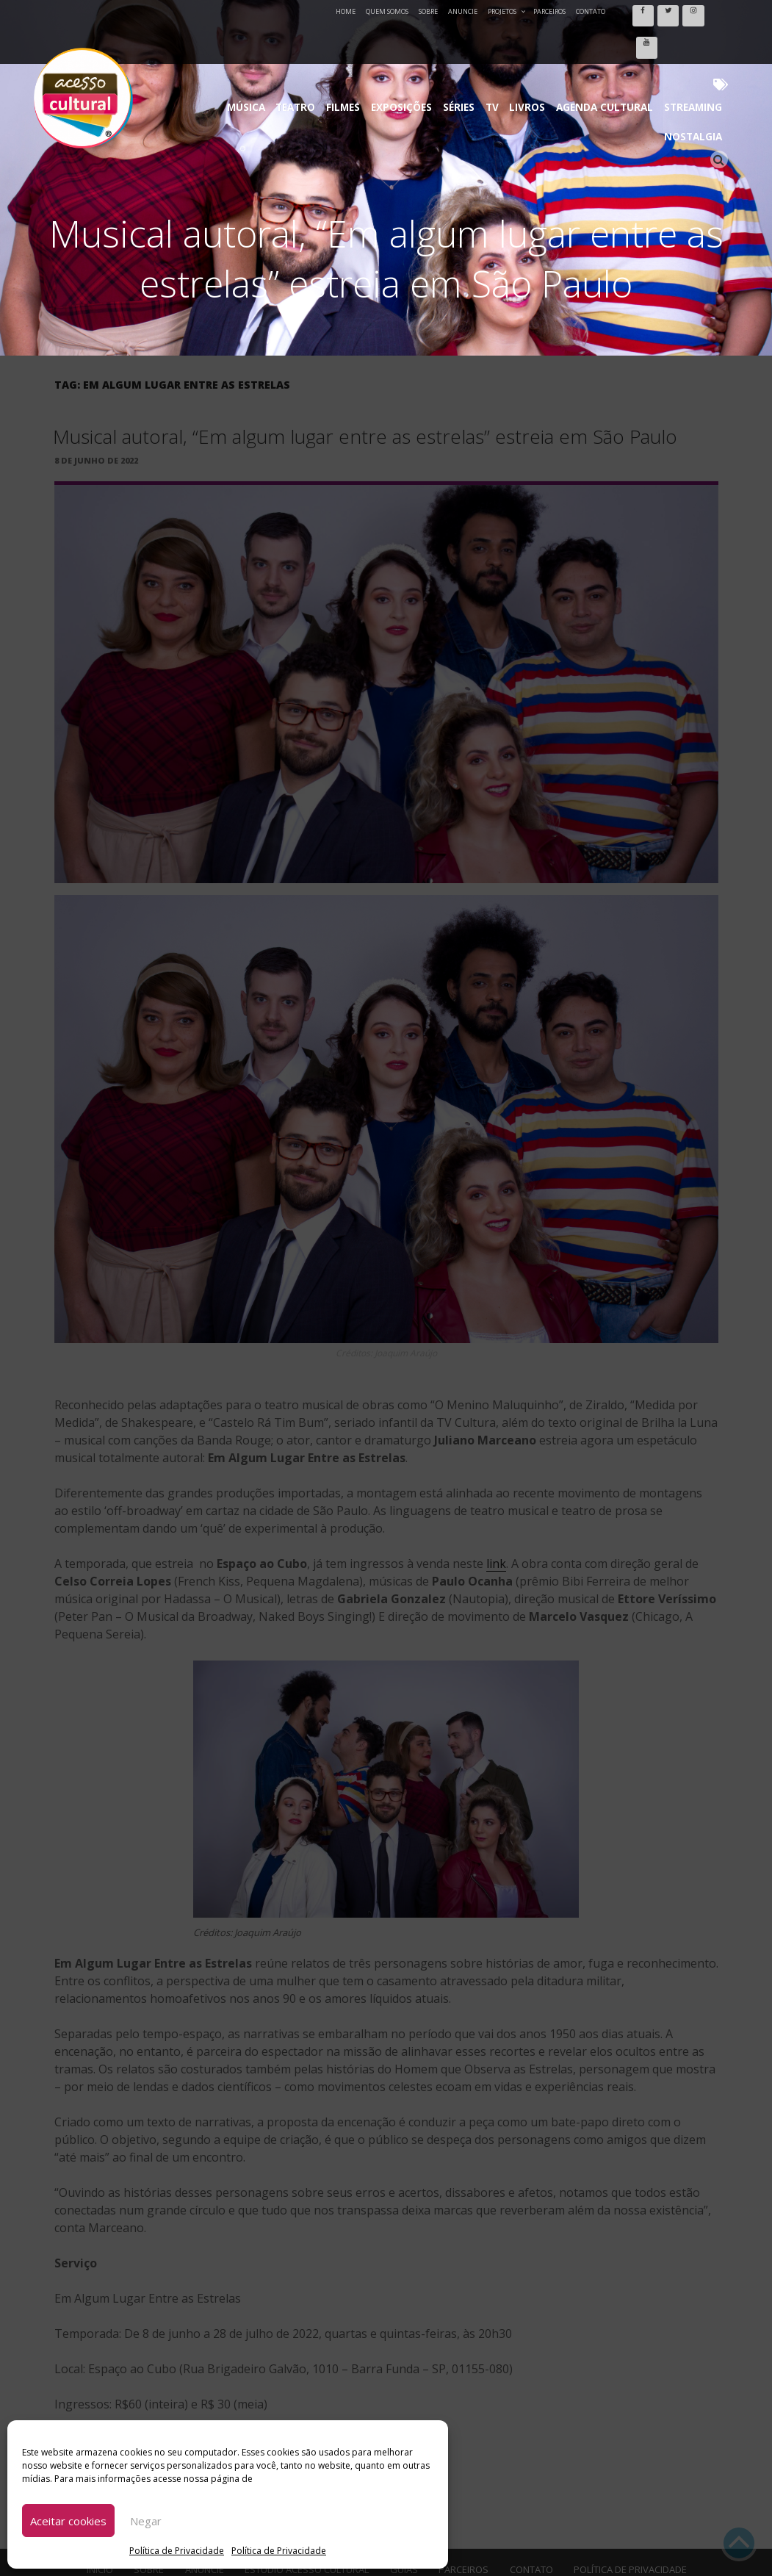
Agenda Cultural (540, 44)
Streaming (617, 44)
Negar (146, 2521)
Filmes (315, 44)
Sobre (428, 11)
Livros (474, 44)
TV (444, 44)
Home (346, 11)
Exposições (366, 44)
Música (231, 44)
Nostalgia (678, 44)
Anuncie (462, 11)
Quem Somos (387, 11)
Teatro (274, 44)
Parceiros (549, 11)
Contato (590, 11)
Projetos (507, 11)
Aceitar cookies (68, 2521)
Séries (416, 44)
